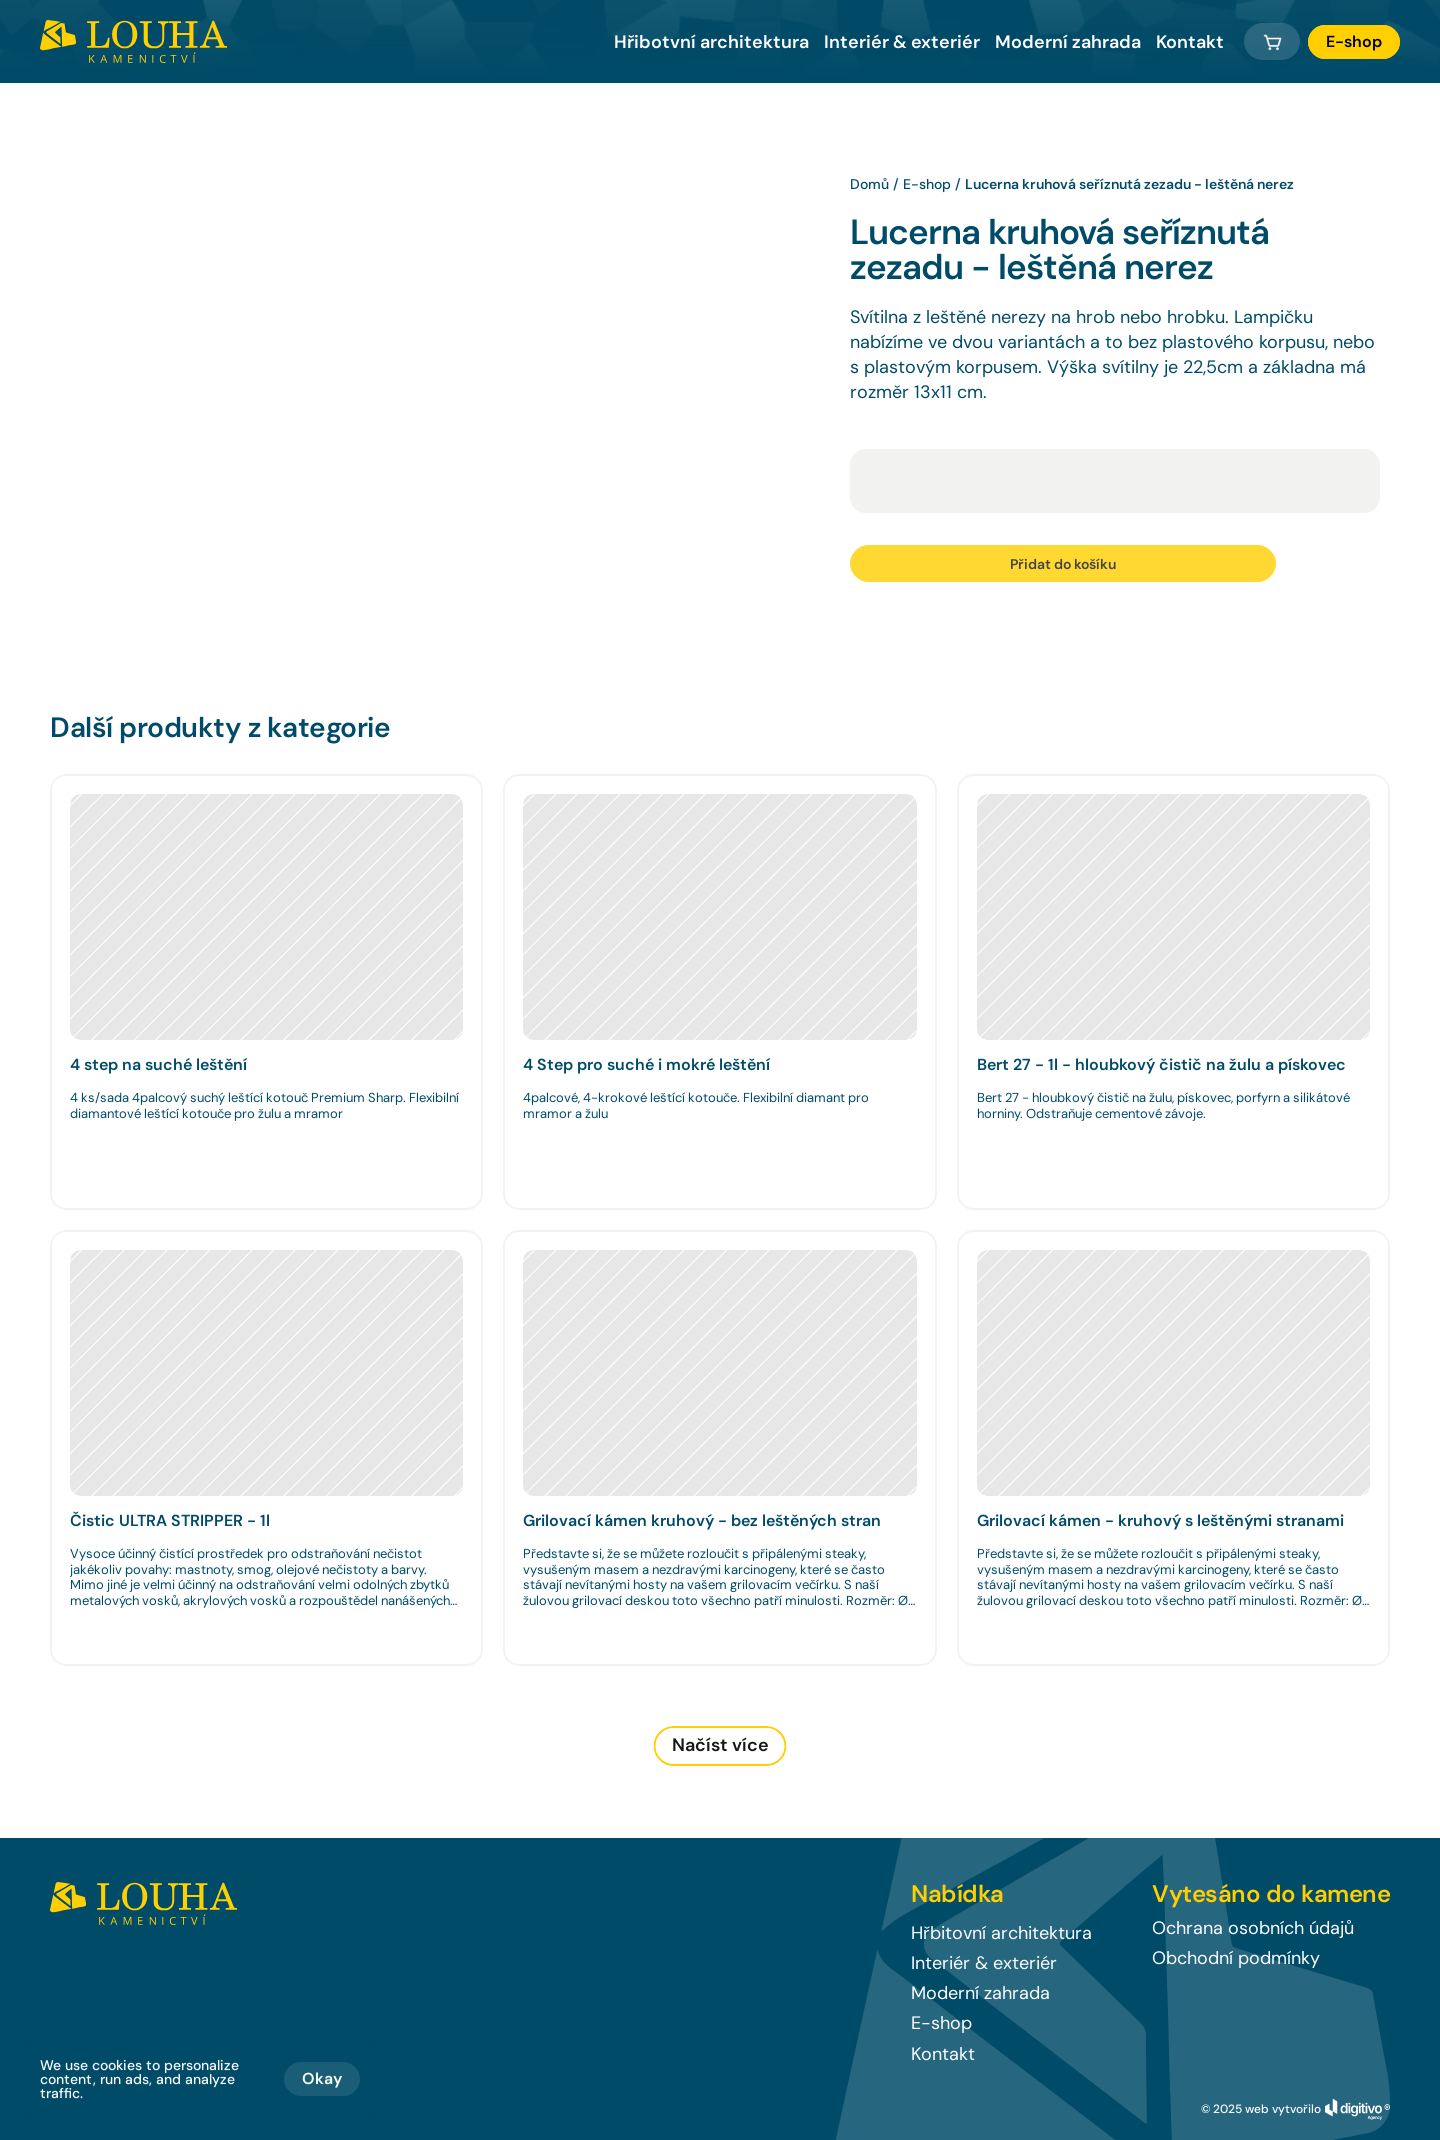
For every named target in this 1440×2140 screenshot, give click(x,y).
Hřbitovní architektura (1001, 1933)
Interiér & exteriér (902, 42)
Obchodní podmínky (1236, 1958)
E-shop (927, 184)
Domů (869, 184)
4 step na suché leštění (158, 1064)
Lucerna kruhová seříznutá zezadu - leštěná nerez (1129, 184)
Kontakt (1190, 42)
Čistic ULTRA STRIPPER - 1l (170, 1520)
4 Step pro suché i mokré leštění (646, 1064)
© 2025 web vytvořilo (1261, 2109)
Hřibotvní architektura (711, 42)
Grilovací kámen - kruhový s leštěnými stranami (1160, 1520)
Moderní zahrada (1068, 42)
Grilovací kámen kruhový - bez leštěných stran (702, 1520)
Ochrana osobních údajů (1253, 1928)
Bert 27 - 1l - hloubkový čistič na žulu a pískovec (1161, 1064)
